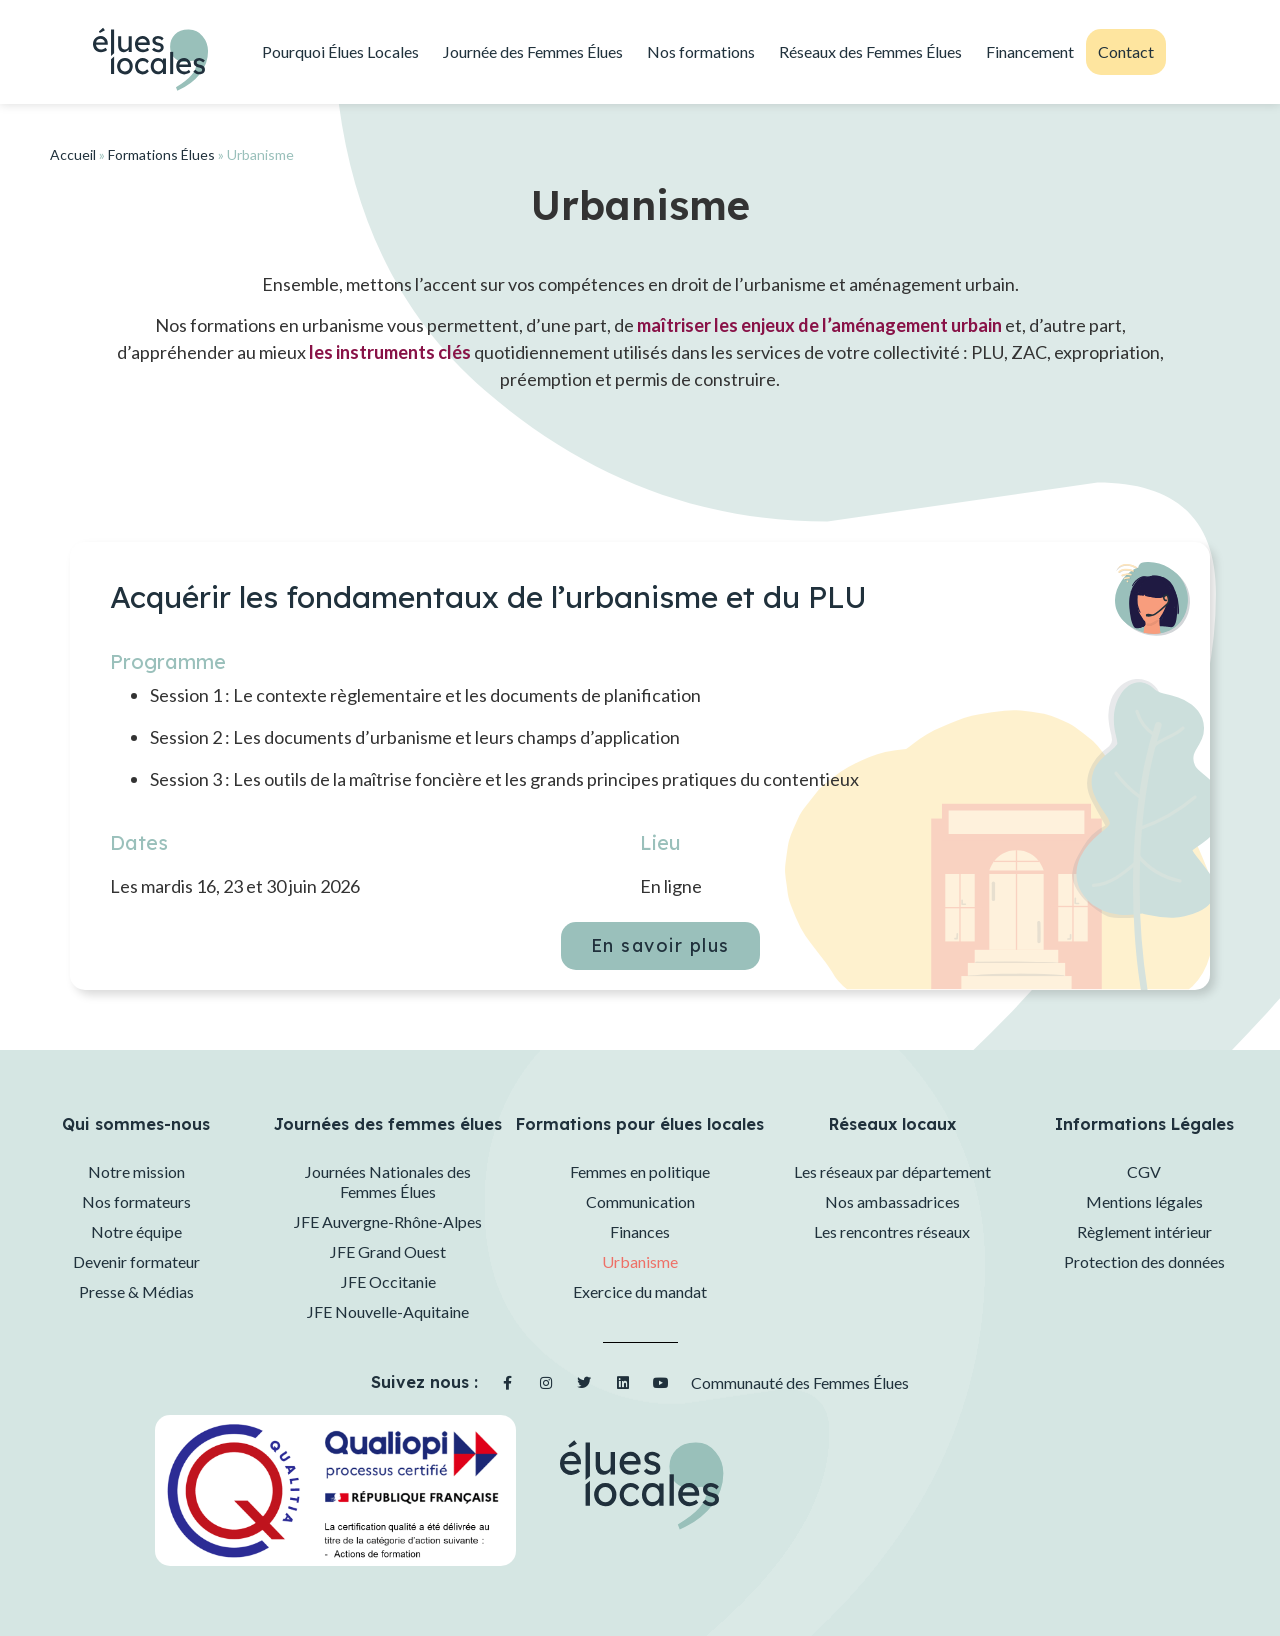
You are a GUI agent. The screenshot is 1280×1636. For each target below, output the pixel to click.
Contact (1126, 51)
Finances (640, 1231)
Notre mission (136, 1171)
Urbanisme (640, 1261)
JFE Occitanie (388, 1281)
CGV (1144, 1171)
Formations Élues (161, 154)
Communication (640, 1201)
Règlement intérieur (1144, 1231)
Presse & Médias (136, 1291)
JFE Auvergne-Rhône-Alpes (388, 1221)
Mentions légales (1144, 1201)
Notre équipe (136, 1231)
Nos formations (701, 51)
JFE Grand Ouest (388, 1251)
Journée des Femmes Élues (533, 51)
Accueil (73, 154)
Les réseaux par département (892, 1171)
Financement (1030, 51)
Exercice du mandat (640, 1291)
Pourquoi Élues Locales (340, 51)
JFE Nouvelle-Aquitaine (388, 1311)
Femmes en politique (640, 1171)
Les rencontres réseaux (892, 1231)
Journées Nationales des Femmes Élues (388, 1181)
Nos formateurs (136, 1201)
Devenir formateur (136, 1261)
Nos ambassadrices (892, 1201)
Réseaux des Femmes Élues (870, 51)
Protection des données (1144, 1261)
